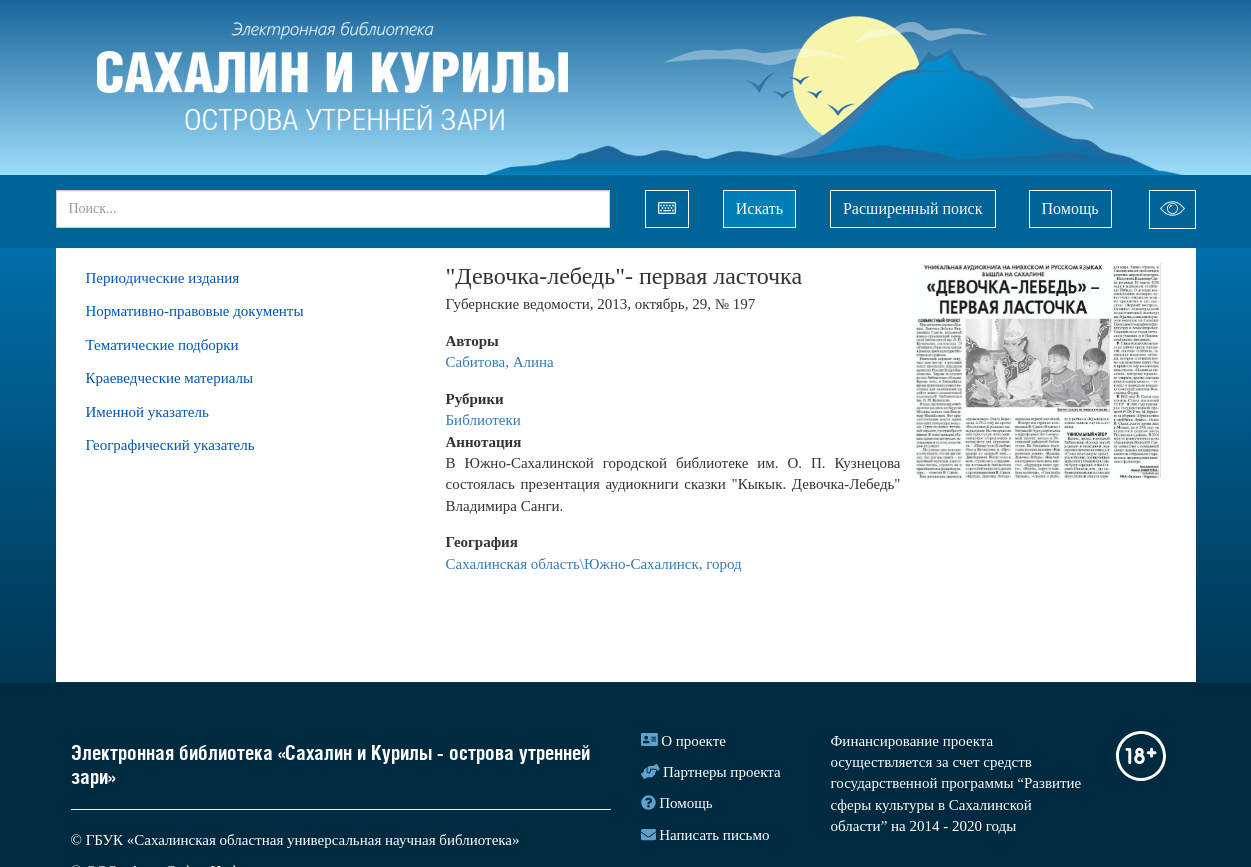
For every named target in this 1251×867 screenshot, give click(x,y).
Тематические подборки (162, 345)
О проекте (693, 741)
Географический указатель (170, 445)
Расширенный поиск (913, 208)
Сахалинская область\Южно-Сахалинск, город (594, 564)
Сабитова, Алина (500, 362)
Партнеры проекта (722, 772)
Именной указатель (147, 412)
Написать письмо (714, 835)
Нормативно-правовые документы (195, 311)
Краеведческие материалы (170, 378)
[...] (333, 209)
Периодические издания (163, 278)
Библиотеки (483, 420)
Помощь (1070, 208)
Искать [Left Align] (759, 208)
